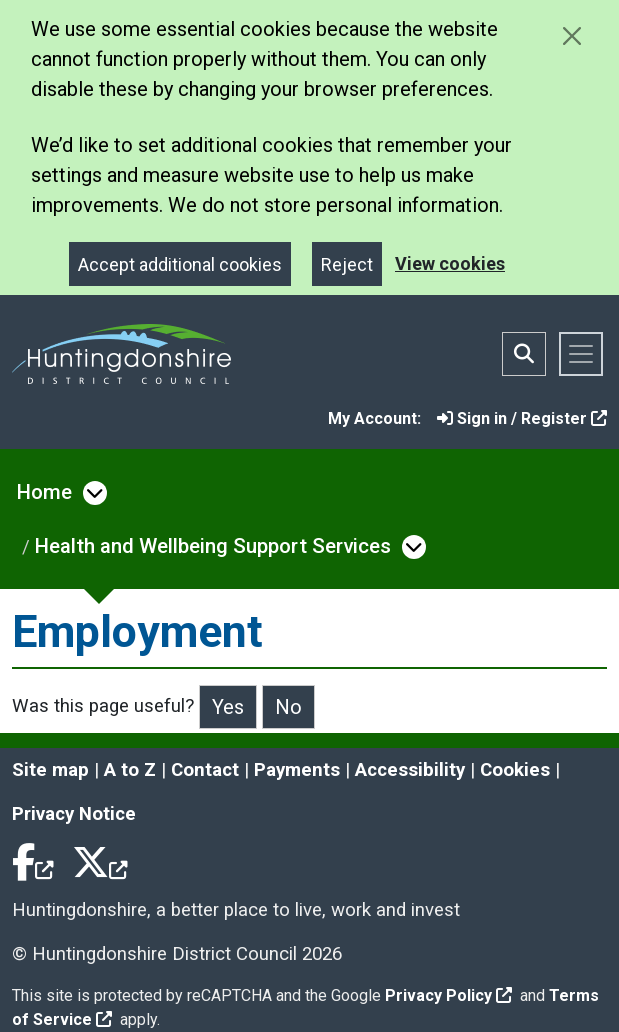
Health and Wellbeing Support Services (213, 546)
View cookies (450, 263)
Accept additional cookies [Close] (180, 264)
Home (44, 492)
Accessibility (410, 770)
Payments (297, 770)
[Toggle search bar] (524, 354)
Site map (50, 770)
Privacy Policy (448, 995)
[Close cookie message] (571, 35)
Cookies (515, 770)
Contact (205, 770)
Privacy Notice (74, 814)
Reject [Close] (347, 264)
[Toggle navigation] (581, 354)
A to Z (130, 770)
